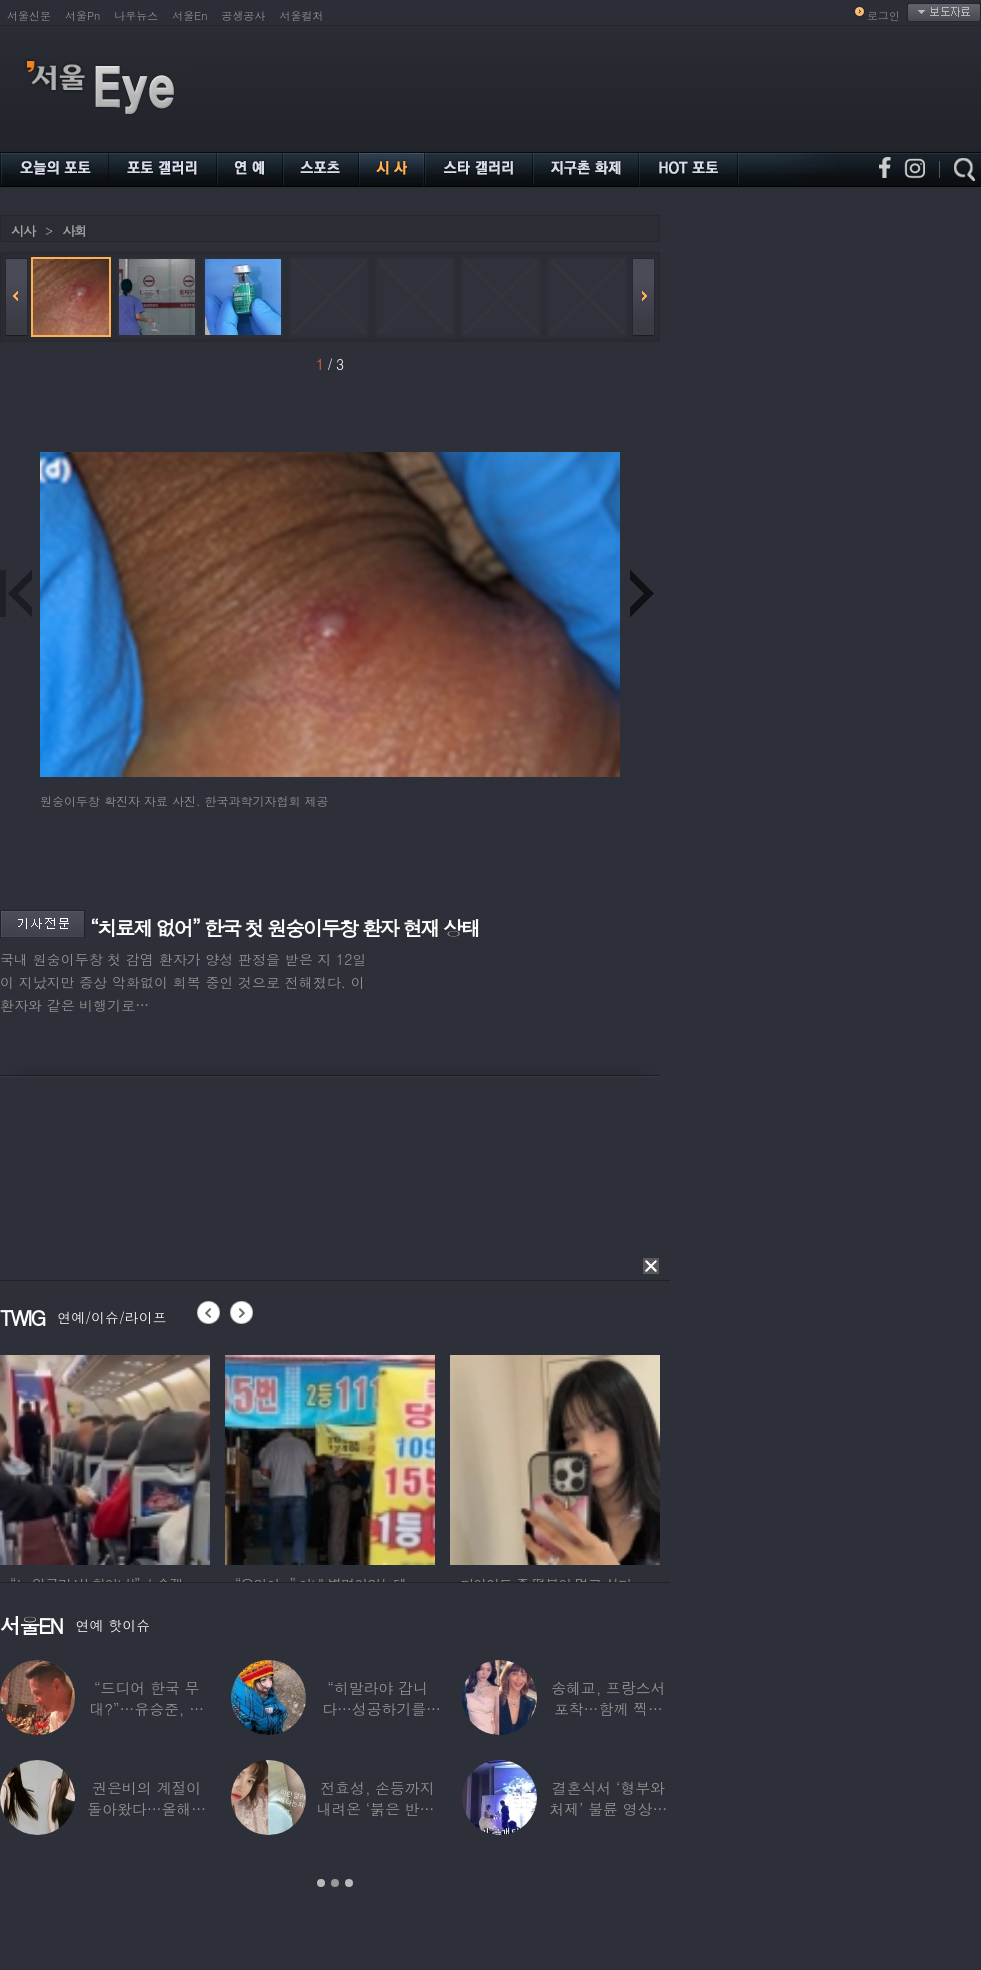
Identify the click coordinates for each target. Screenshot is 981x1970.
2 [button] (335, 1883)
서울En (189, 15)
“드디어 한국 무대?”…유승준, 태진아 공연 (146, 1708)
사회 (74, 230)
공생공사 (244, 15)
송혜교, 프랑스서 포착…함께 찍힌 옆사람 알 (608, 1708)
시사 (23, 230)
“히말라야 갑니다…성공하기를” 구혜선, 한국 (377, 1708)
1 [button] (321, 1883)
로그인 (883, 15)
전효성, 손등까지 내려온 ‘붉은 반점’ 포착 (377, 1808)
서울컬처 (302, 15)
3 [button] (349, 1883)
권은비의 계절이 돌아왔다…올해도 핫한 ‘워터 (146, 1808)
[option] (105, 1457)
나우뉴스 (136, 15)
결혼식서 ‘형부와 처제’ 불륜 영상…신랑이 (608, 1808)
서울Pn (82, 15)
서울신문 (29, 15)
